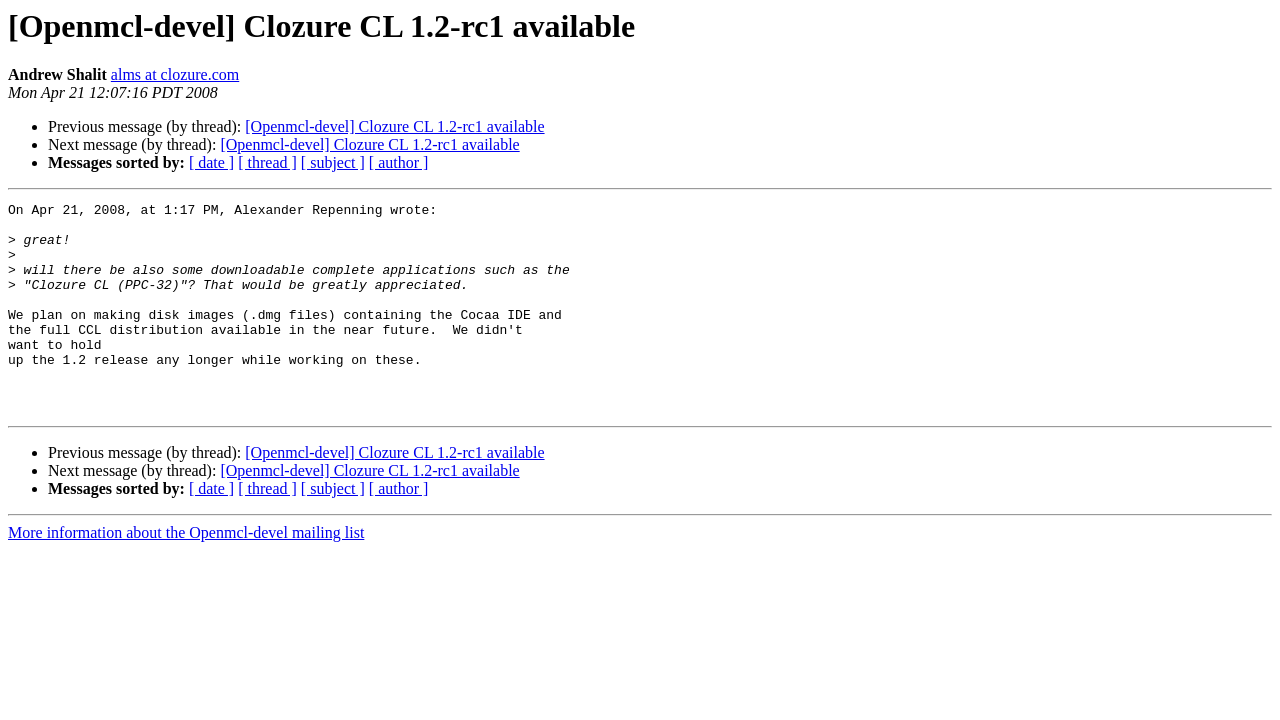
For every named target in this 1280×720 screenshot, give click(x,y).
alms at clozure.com (175, 74)
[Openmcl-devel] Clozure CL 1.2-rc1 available (394, 126)
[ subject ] (333, 162)
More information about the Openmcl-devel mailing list (186, 574)
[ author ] (399, 162)
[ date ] (211, 162)
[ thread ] (267, 162)
